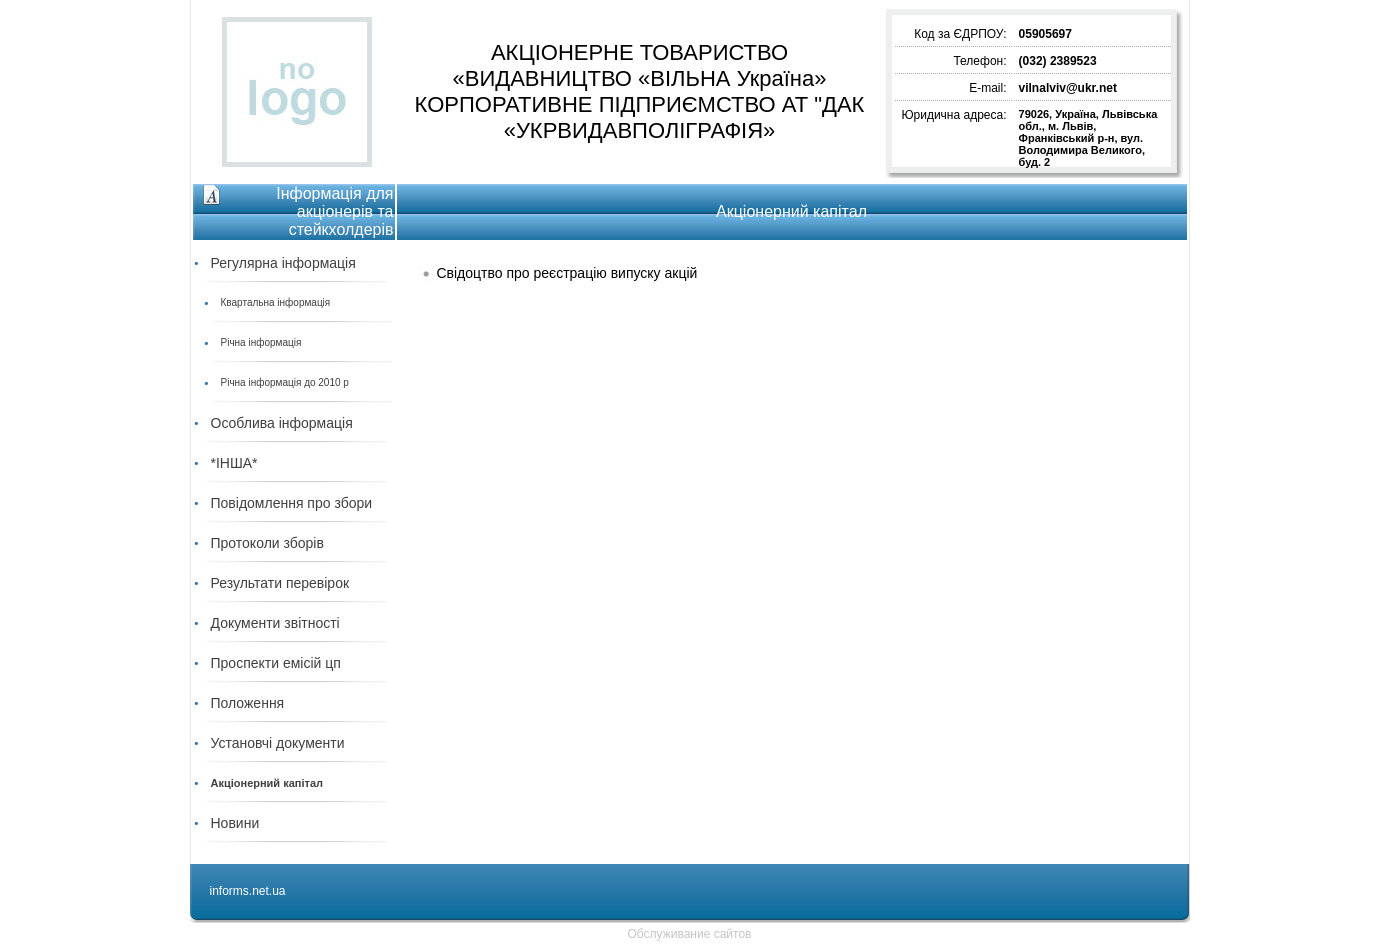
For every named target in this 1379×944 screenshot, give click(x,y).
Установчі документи (278, 743)
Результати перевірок (280, 583)
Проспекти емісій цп (276, 663)
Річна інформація (261, 342)
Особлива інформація (282, 423)
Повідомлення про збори (292, 503)
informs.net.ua (248, 891)
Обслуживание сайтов (690, 934)
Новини (235, 823)
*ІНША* (234, 463)
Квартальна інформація (276, 302)
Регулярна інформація (283, 263)
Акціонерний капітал (267, 783)
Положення (248, 703)
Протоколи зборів (267, 543)
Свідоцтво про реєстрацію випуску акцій (566, 273)
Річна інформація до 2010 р (285, 382)
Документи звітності (275, 623)
